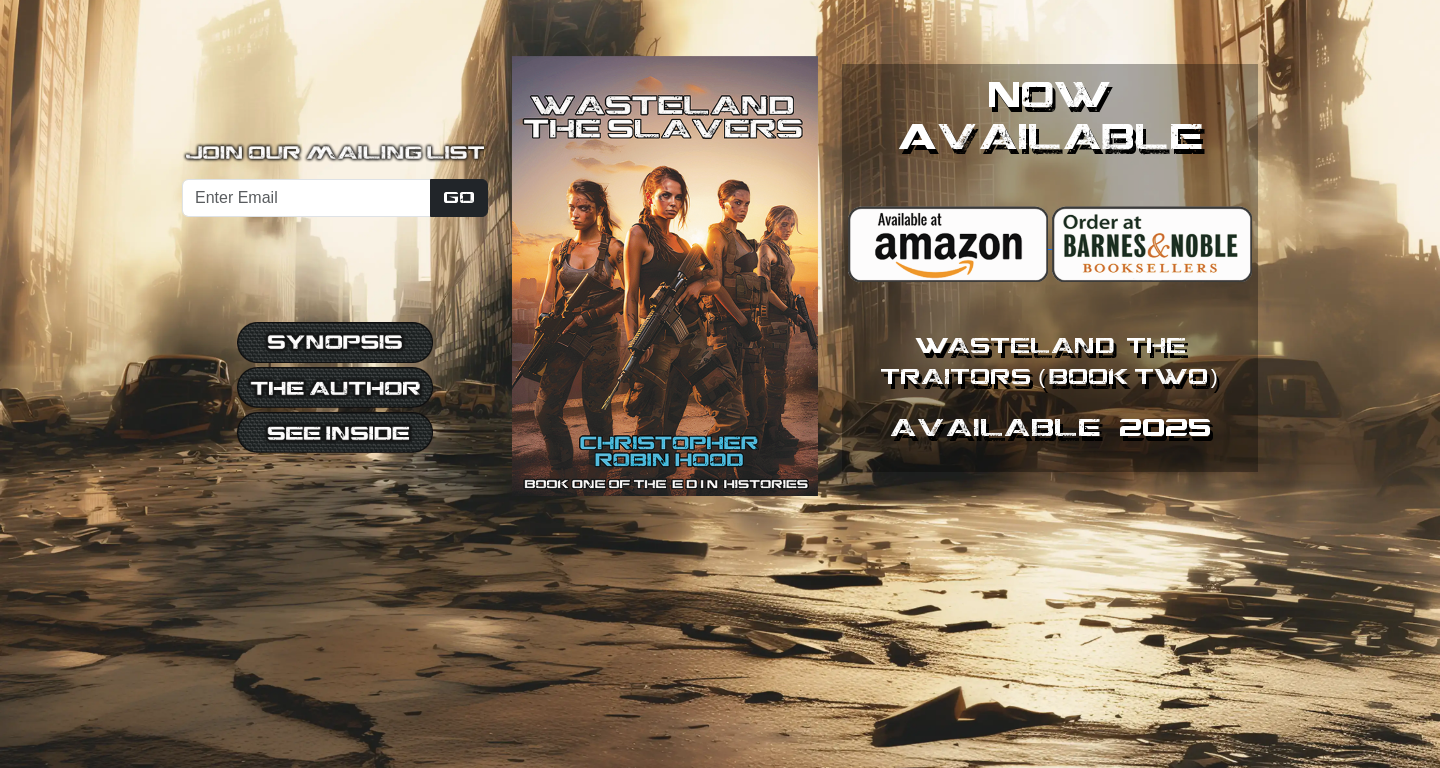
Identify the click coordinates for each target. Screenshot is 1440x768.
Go (459, 197)
